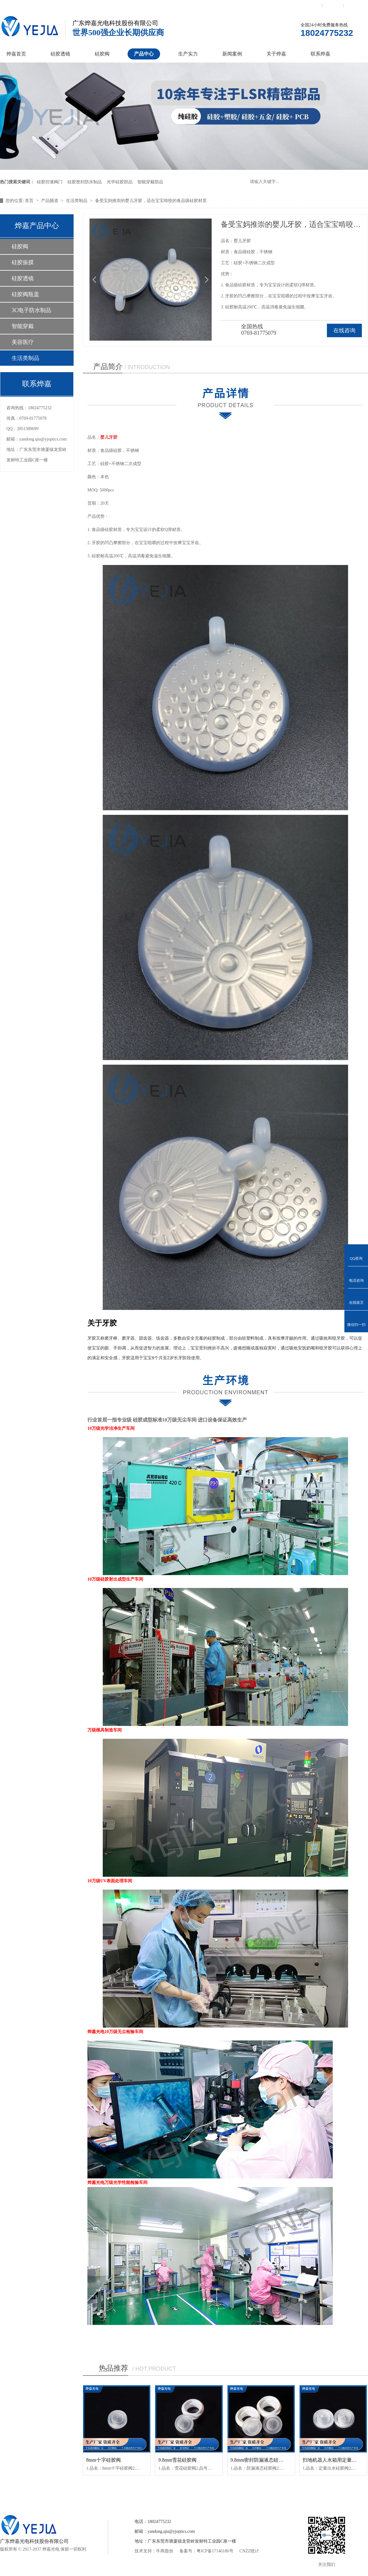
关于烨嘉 (276, 53)
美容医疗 (23, 342)
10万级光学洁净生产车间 (111, 1428)
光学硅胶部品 (119, 182)
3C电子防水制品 (31, 310)
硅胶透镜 (60, 53)
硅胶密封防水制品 (84, 182)
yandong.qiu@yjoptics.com (43, 439)
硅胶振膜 (23, 262)
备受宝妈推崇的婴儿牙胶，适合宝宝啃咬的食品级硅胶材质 (151, 200)
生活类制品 (77, 200)
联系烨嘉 (320, 53)
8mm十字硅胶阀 (103, 2460)
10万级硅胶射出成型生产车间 (115, 1579)
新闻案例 (232, 53)
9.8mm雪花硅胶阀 (177, 2460)
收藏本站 (333, 5)
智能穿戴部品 (150, 182)
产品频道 (50, 200)
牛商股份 (164, 2551)
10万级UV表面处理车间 (109, 1881)
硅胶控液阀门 (50, 182)
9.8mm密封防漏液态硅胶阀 (260, 2460)
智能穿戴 (23, 326)
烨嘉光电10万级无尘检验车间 (115, 2031)
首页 (30, 200)
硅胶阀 (102, 53)
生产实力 (188, 53)
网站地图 (354, 5)
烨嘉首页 (16, 53)
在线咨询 (344, 330)
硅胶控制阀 (123, 2492)
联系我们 (311, 5)
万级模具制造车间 (104, 1730)
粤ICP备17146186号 (215, 2551)
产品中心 (144, 53)
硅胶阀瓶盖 (25, 294)
